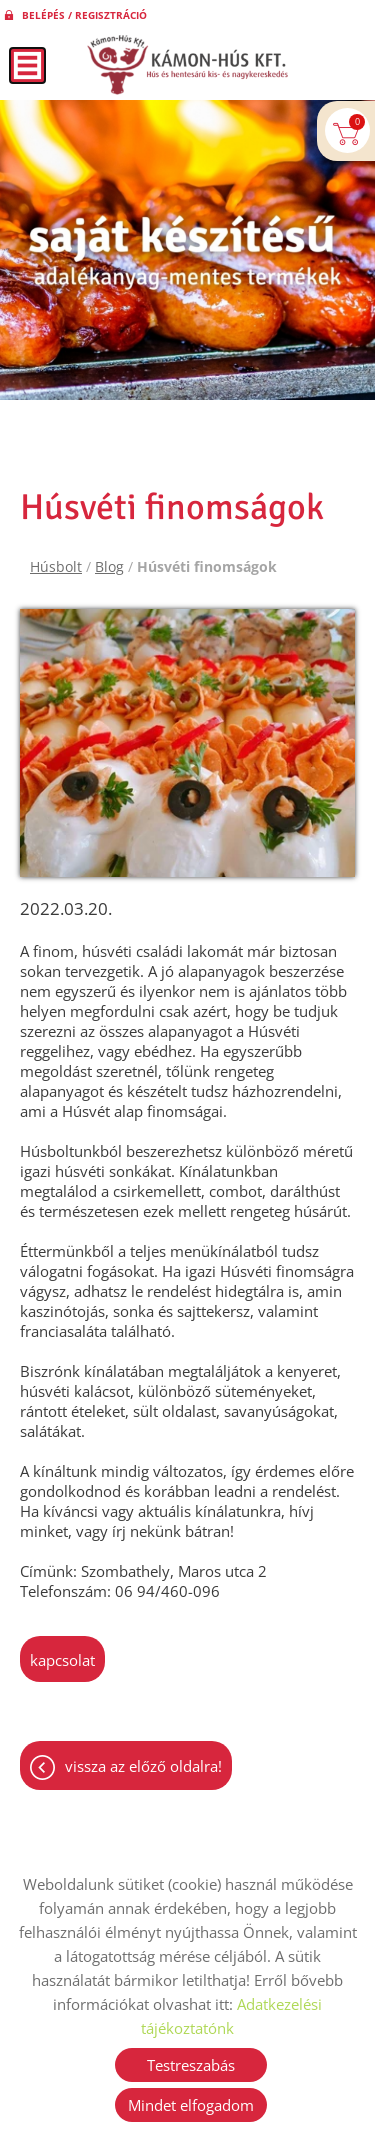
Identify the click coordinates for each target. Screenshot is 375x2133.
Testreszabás (191, 2065)
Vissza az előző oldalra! (143, 1766)
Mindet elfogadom (191, 2105)
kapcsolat (62, 1660)
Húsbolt (56, 566)
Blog (109, 566)
